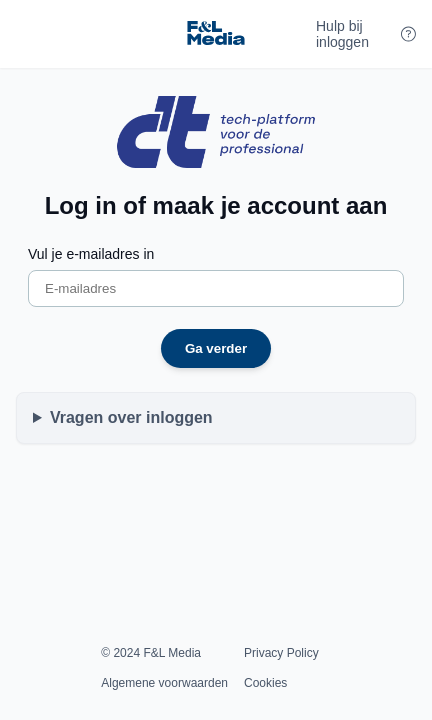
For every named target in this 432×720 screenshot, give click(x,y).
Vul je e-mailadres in (91, 254)
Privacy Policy (281, 653)
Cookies (265, 683)
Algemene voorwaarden (164, 683)
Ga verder (216, 348)
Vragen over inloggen (131, 417)
